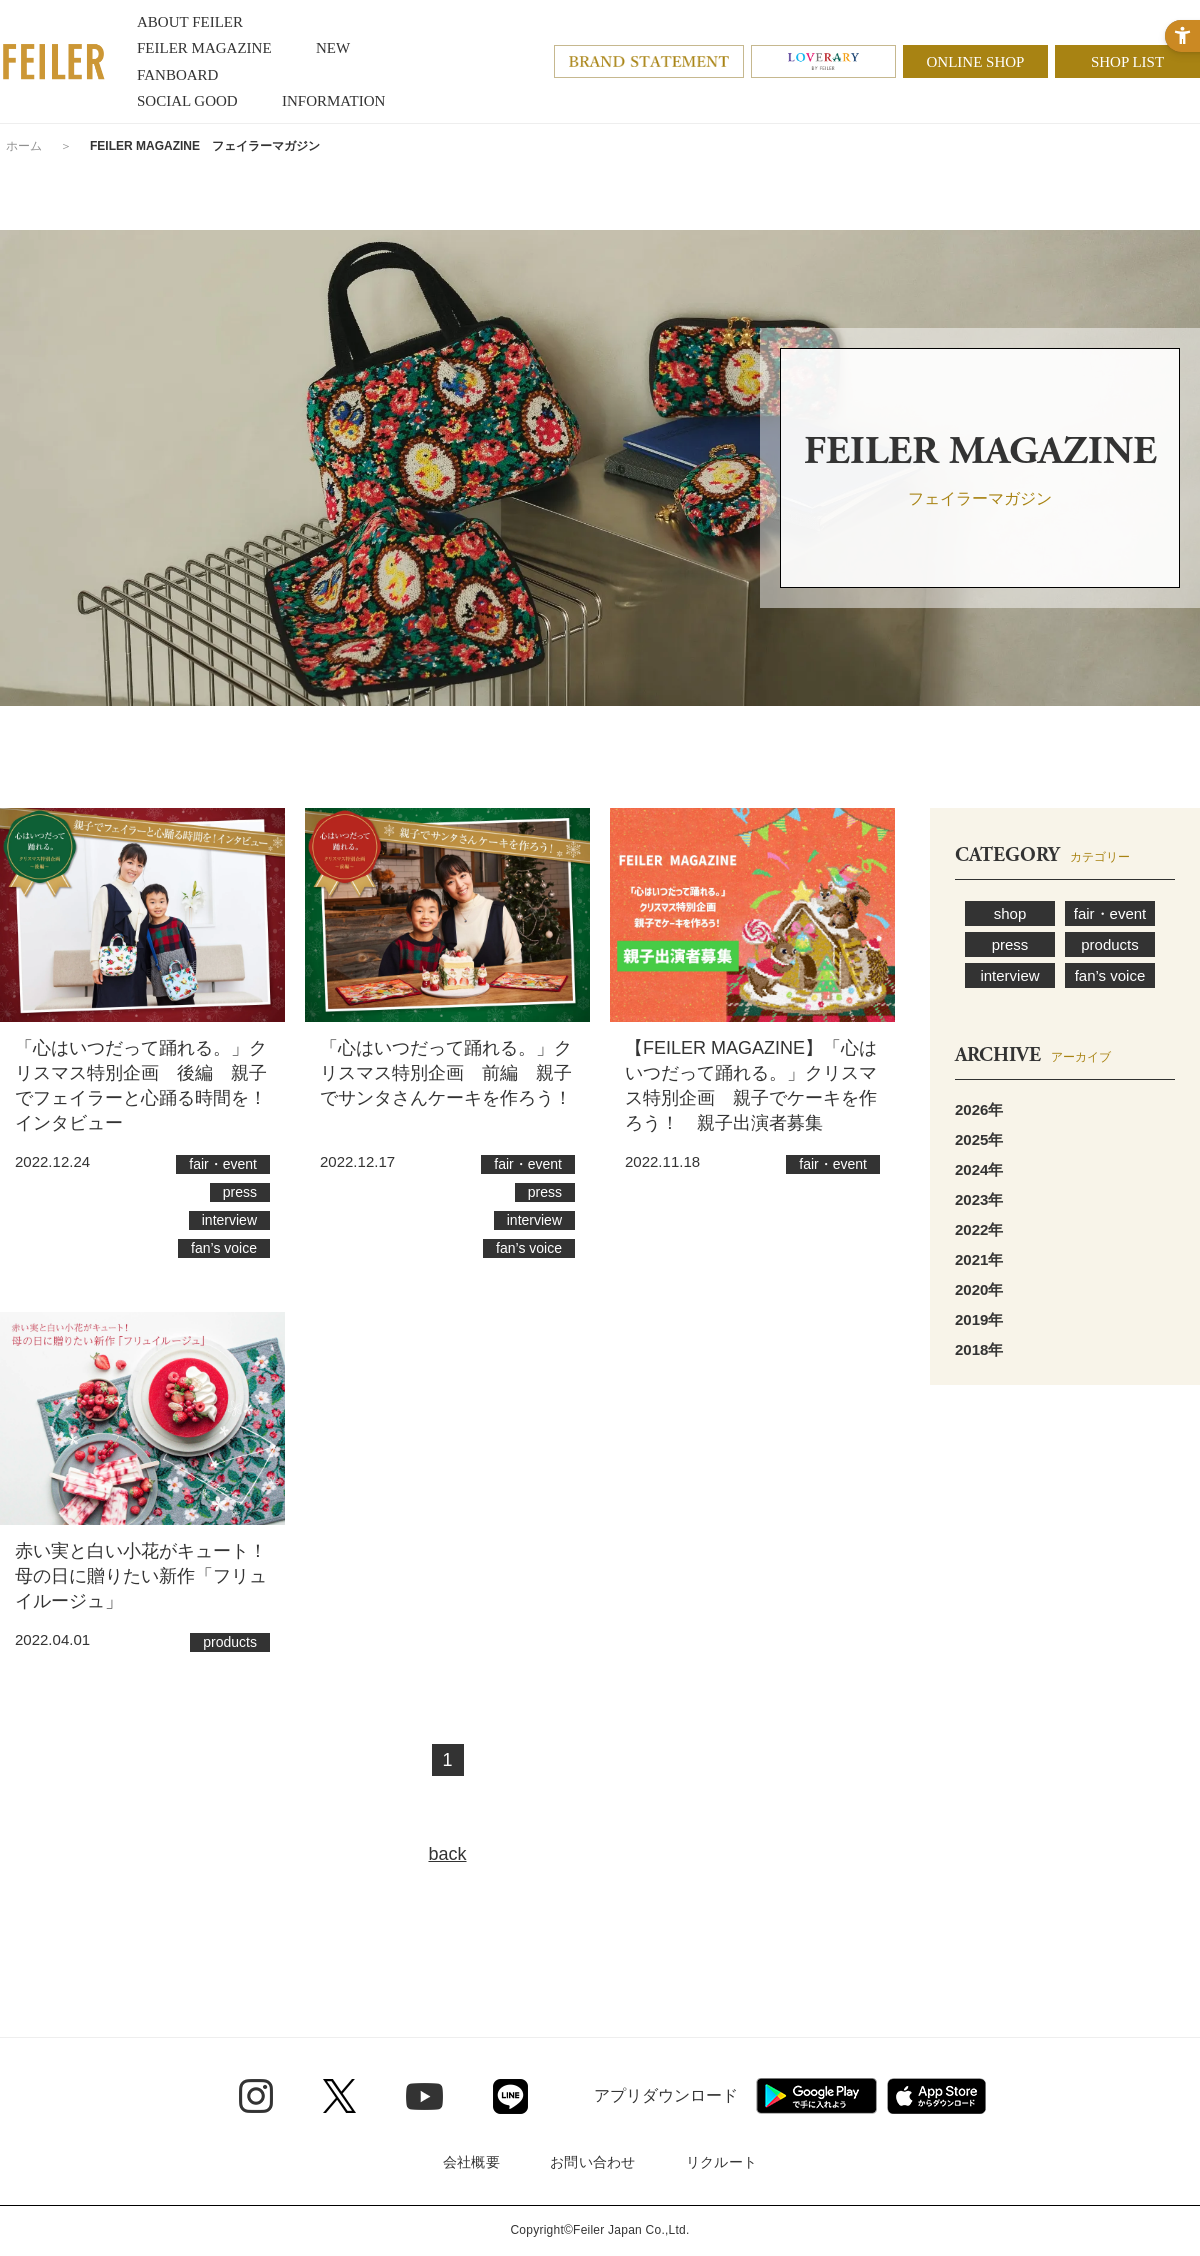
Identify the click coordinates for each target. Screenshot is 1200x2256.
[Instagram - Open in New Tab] (256, 2096)
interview (1009, 975)
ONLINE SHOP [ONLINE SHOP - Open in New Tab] (976, 62)
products (1110, 944)
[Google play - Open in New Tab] (816, 2096)
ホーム (24, 146)
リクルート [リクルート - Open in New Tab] (721, 2162)
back (447, 1854)
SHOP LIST (1127, 62)
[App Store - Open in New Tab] (936, 2096)
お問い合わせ (593, 2162)
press (1010, 944)
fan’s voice (1110, 975)
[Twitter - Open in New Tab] (339, 2096)
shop (1010, 913)
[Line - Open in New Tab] (510, 2096)
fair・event (1110, 913)
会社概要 (471, 2162)
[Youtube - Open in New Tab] (424, 2096)
